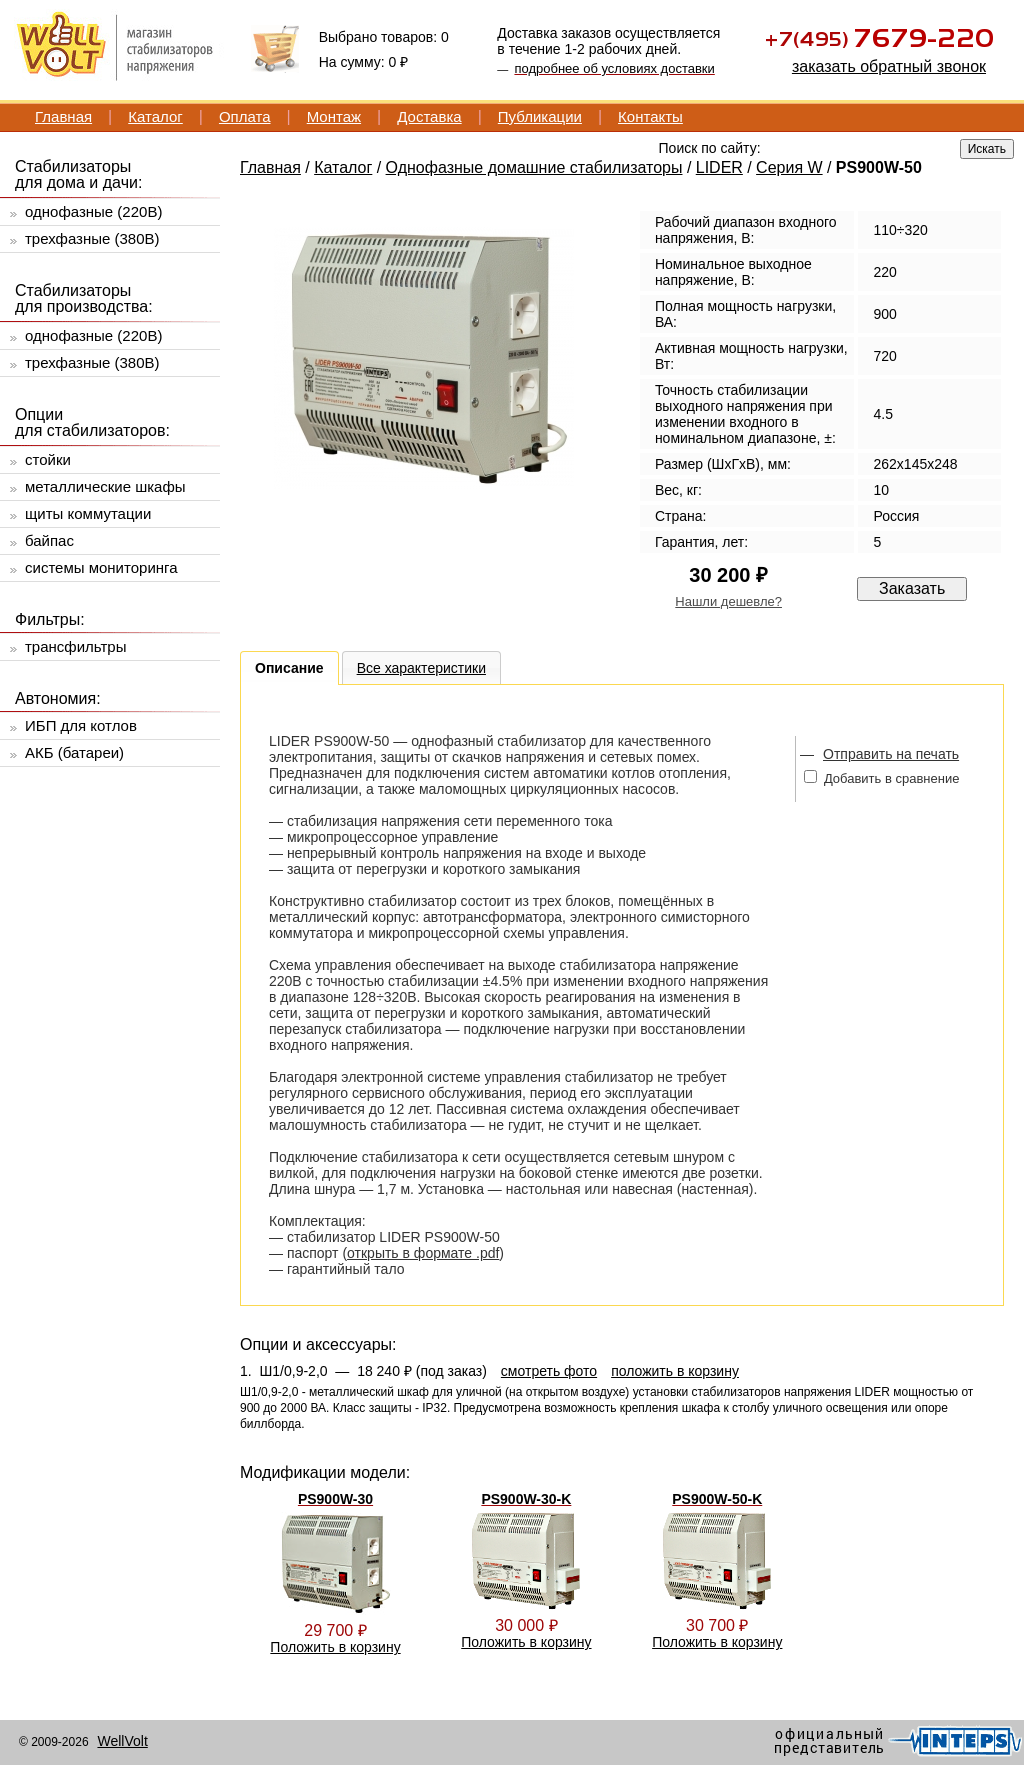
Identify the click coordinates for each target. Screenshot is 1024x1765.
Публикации (540, 116)
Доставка (429, 116)
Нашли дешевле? (728, 601)
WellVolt (122, 1741)
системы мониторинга (101, 567)
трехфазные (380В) (92, 238)
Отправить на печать (891, 754)
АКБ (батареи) (74, 752)
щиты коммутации (88, 513)
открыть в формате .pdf (423, 1253)
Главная (63, 116)
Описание (289, 668)
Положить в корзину (335, 1647)
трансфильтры (75, 646)
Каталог (155, 116)
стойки (48, 459)
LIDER (719, 167)
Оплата (245, 116)
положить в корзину (675, 1371)
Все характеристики (421, 668)
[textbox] (804, 147)
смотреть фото (549, 1371)
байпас (49, 540)
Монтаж (334, 116)
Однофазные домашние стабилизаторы (534, 167)
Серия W (789, 167)
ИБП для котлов (81, 725)
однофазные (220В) (93, 211)
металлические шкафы (105, 486)
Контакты (650, 116)
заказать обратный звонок (889, 66)
